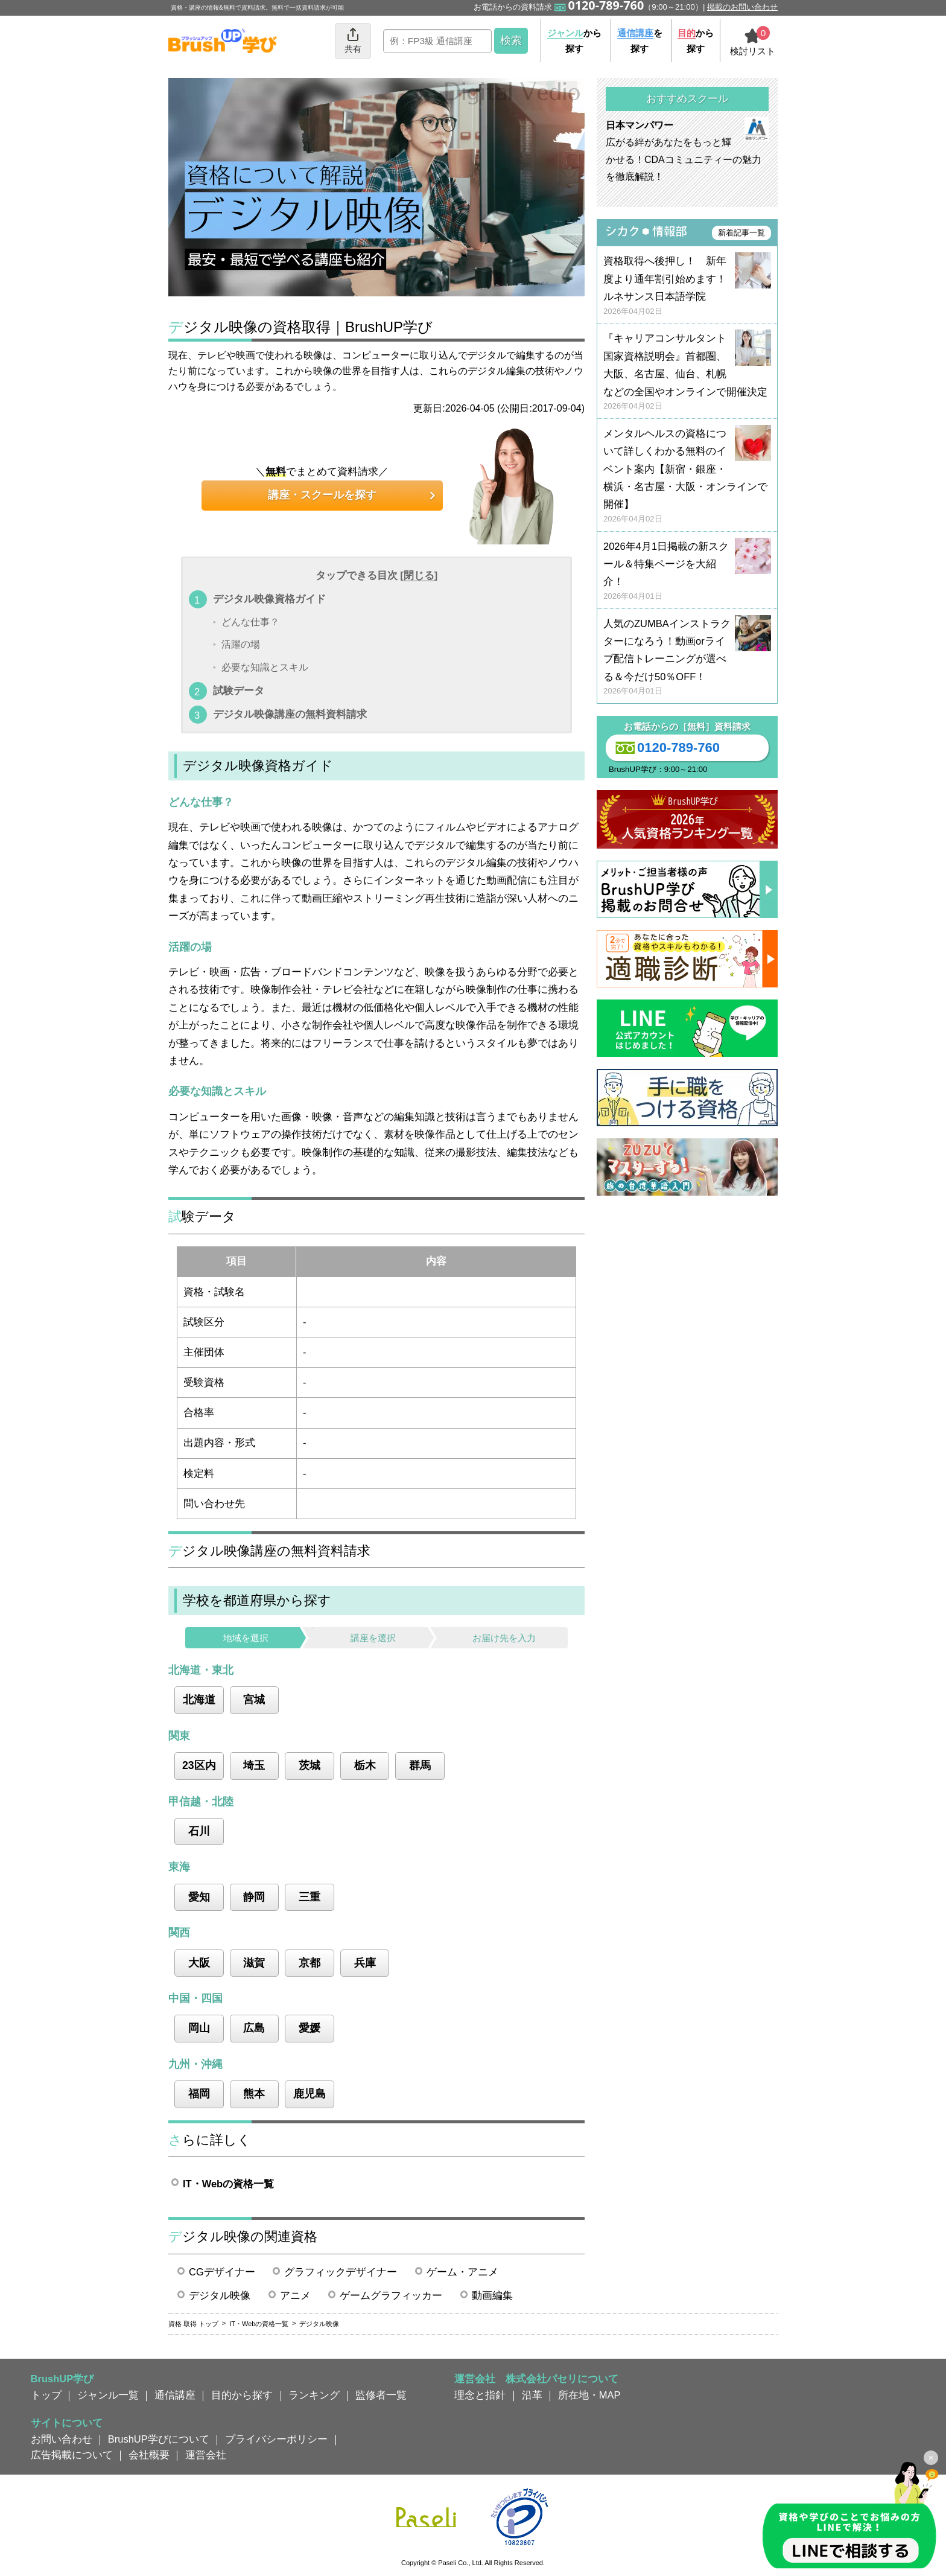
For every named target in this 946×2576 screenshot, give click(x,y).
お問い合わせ (61, 2439)
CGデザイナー (222, 2271)
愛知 (199, 1897)
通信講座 (174, 2394)
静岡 (254, 1897)
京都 (309, 1963)
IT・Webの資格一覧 (228, 2183)
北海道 (199, 1700)
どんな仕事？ (250, 622)
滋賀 (254, 1963)
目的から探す (242, 2394)
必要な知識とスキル (264, 667)
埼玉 (254, 1765)
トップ (46, 2394)
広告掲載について (72, 2454)
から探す (574, 41)
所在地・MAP (589, 2394)
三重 (309, 1897)
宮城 (254, 1700)
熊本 (254, 2094)
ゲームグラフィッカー (391, 2295)
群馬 (420, 1765)
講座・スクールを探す (322, 495)
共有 (353, 40)
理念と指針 (480, 2394)
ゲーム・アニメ (462, 2271)
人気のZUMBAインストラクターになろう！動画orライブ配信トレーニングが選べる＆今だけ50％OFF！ (687, 657)
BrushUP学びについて (158, 2439)
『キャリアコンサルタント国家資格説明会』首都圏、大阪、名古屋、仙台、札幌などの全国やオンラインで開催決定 (687, 372)
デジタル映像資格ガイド (269, 598)
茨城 (309, 1765)
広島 (254, 2028)
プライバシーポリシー (276, 2439)
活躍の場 (240, 645)
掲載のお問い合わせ (742, 6)
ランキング (314, 2394)
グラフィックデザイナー (340, 2271)
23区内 (199, 1765)
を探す (639, 41)
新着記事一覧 (741, 232)
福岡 (199, 2094)
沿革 (532, 2394)
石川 (199, 1831)
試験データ (238, 690)
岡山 (199, 2028)
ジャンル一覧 (108, 2394)
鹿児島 (309, 2094)
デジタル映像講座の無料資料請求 (290, 714)
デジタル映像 (219, 2295)
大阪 (199, 1963)
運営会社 (205, 2454)
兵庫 (365, 1963)
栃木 (365, 1765)
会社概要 (149, 2454)
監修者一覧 (381, 2394)
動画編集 (492, 2295)
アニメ (295, 2295)
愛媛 (309, 2028)
